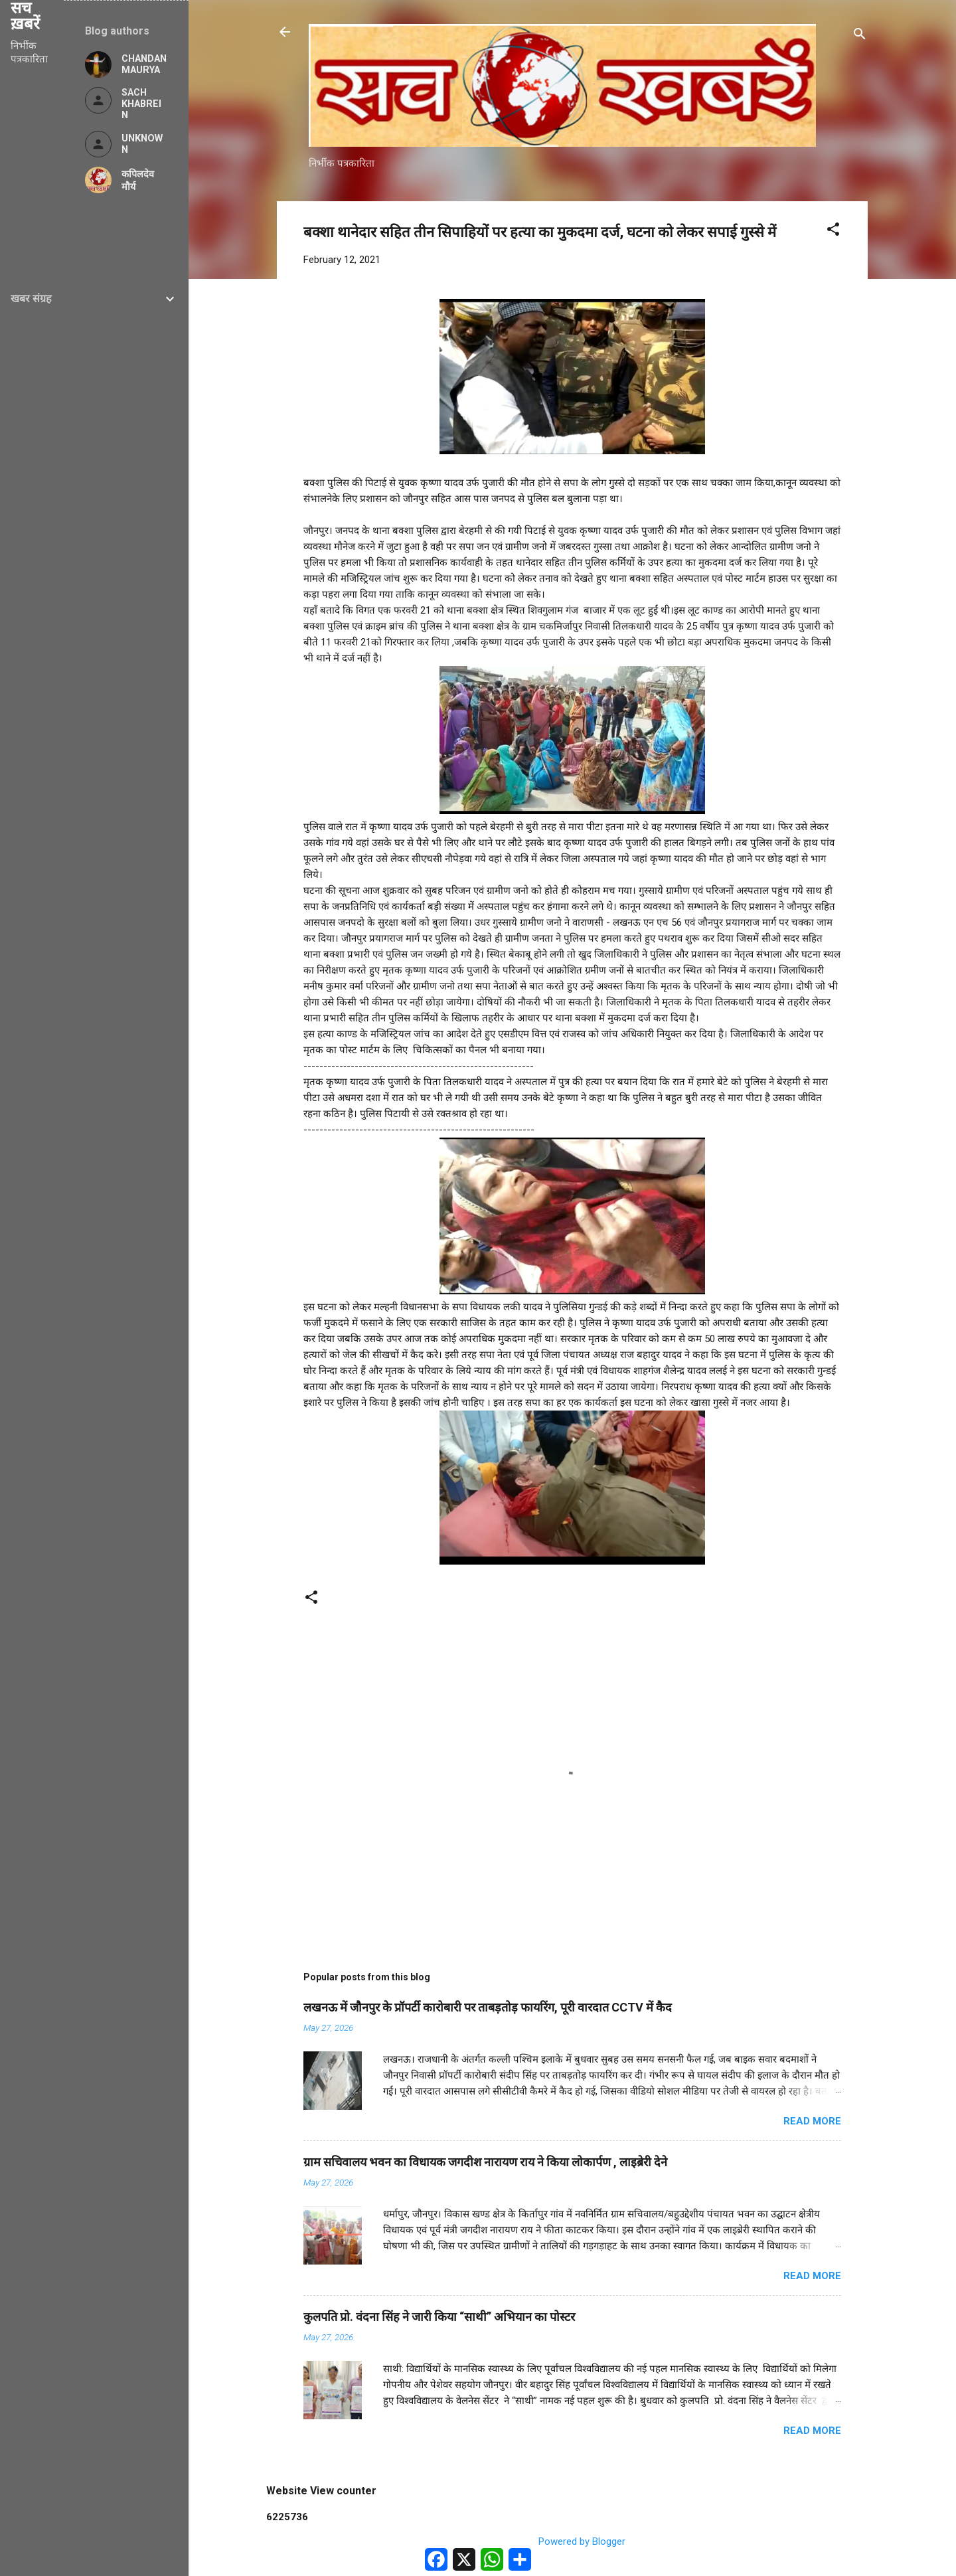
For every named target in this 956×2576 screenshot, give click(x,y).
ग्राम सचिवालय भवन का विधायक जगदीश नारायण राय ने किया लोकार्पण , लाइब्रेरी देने (485, 2162)
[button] (833, 231)
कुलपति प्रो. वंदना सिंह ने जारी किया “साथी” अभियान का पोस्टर (439, 2317)
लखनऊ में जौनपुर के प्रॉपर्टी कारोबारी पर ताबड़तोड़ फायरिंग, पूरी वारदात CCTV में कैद (487, 2007)
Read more (812, 2121)
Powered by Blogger (572, 2541)
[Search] (860, 36)
